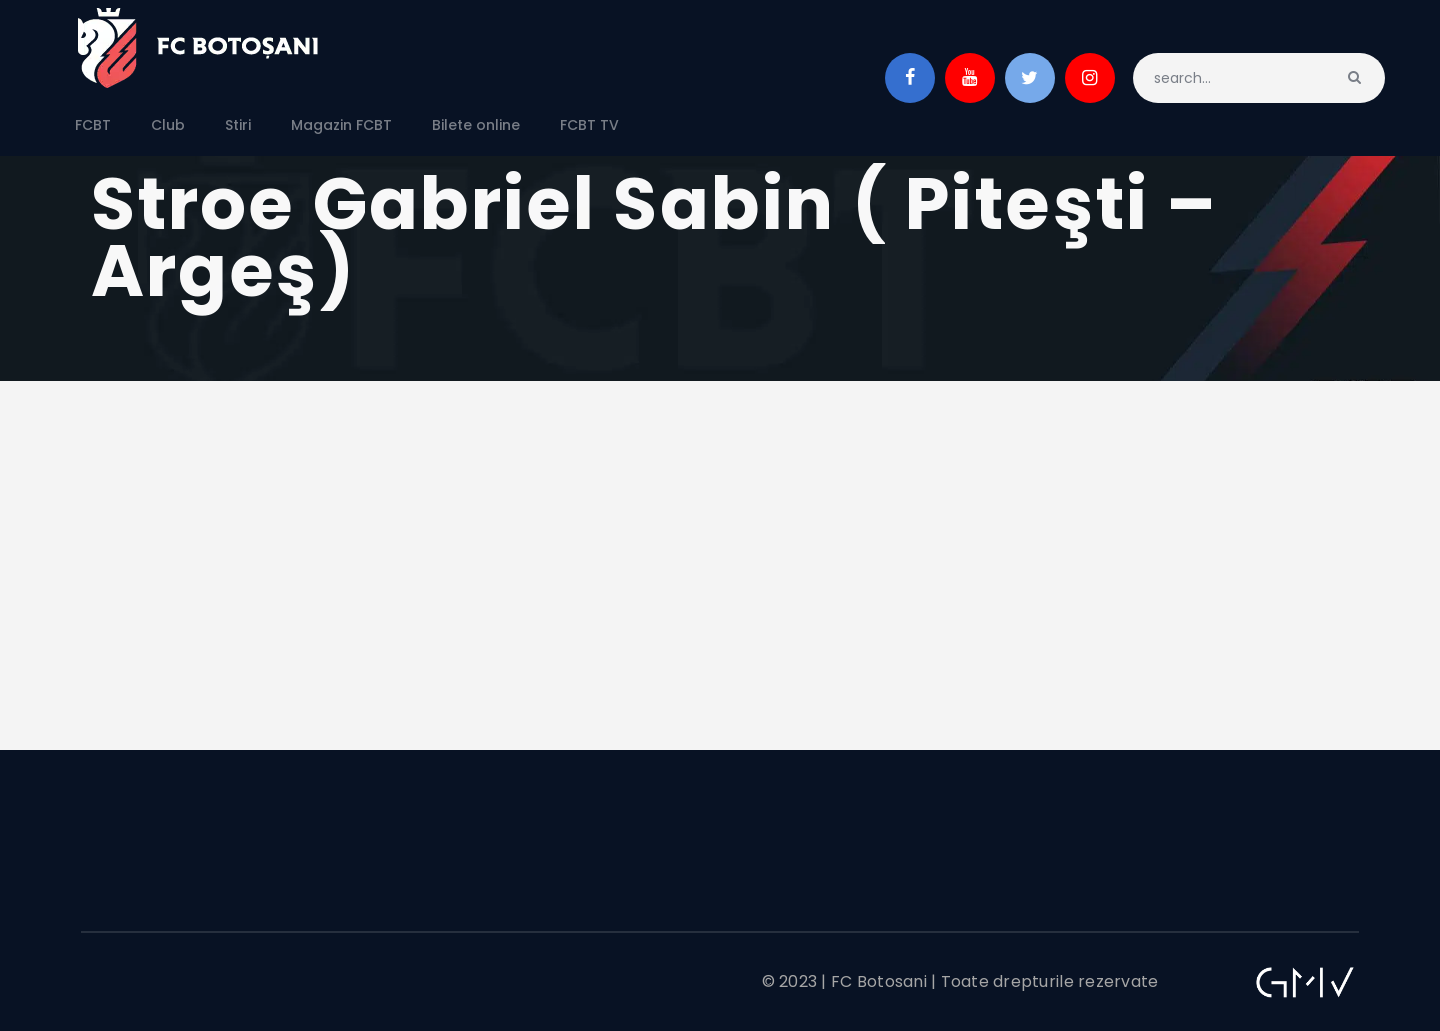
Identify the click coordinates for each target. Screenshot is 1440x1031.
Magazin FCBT (341, 125)
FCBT (93, 125)
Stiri (238, 125)
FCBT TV (589, 125)
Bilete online (476, 125)
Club (168, 125)
